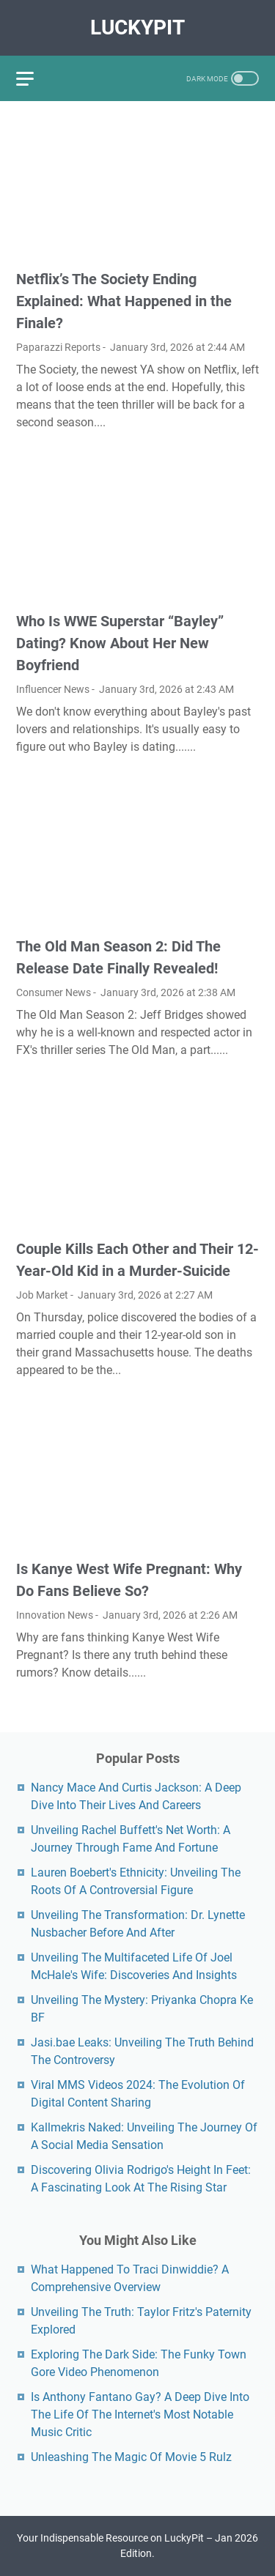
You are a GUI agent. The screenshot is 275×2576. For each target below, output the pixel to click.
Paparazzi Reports (58, 347)
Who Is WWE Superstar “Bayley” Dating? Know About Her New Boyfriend (120, 643)
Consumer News (53, 992)
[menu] (33, 78)
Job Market (42, 1295)
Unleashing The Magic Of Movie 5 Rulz (131, 2457)
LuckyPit (137, 27)
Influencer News (52, 689)
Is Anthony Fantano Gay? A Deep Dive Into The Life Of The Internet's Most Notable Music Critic (140, 2414)
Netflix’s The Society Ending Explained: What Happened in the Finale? (124, 301)
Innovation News (54, 1615)
